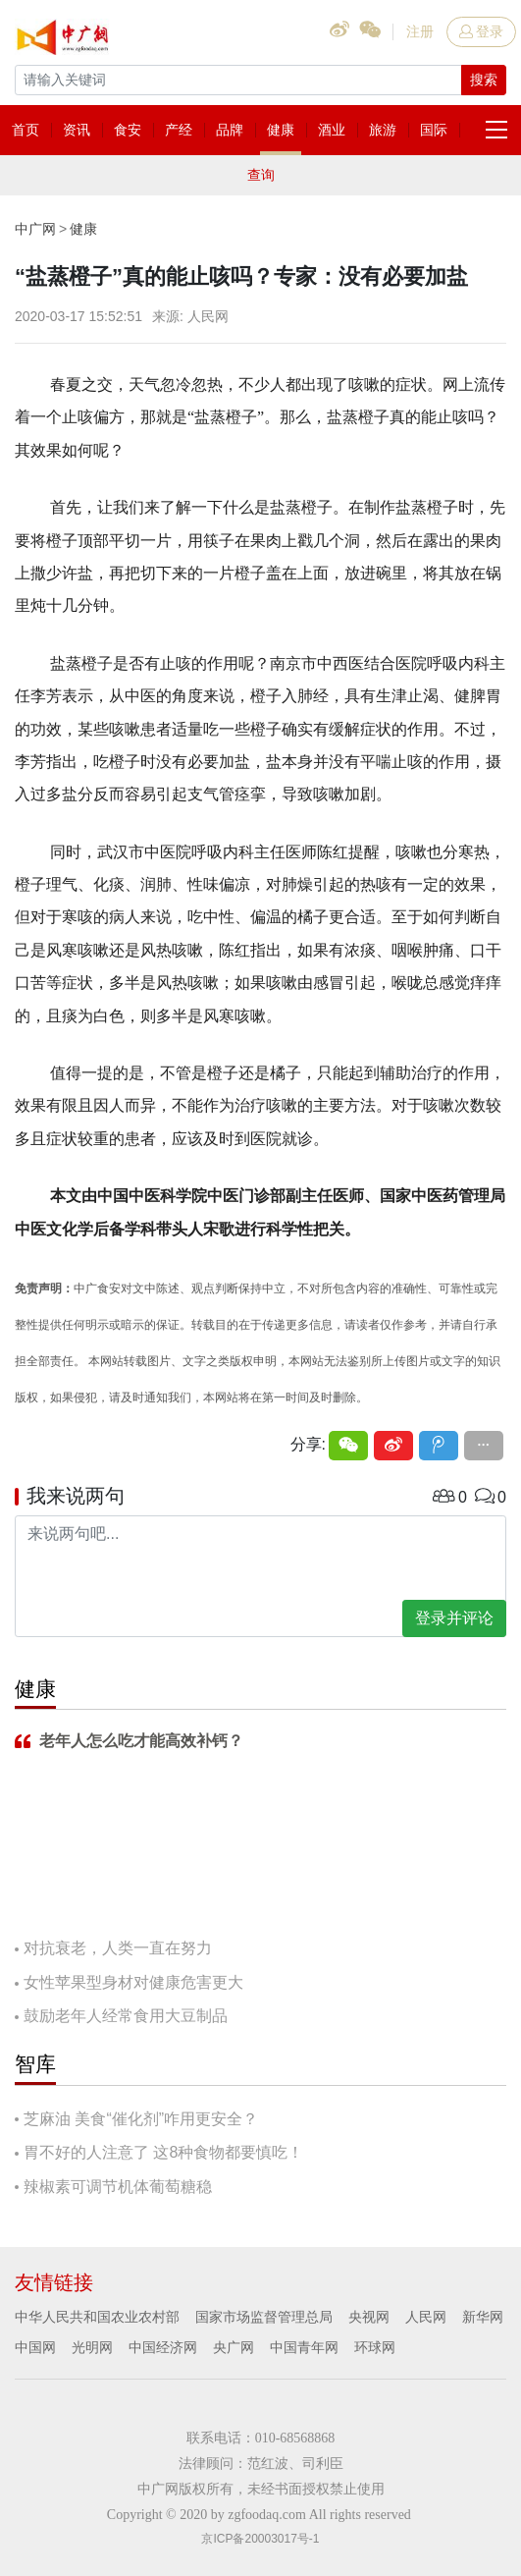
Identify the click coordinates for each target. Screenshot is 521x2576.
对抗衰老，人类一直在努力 (118, 1948)
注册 (420, 31)
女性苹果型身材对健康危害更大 (133, 1982)
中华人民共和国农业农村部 (97, 2317)
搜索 (483, 79)
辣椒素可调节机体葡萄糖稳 (118, 2186)
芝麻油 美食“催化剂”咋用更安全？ (141, 2118)
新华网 (482, 2317)
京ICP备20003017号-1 (260, 2539)
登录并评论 (454, 1618)
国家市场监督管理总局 (264, 2317)
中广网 (35, 229)
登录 (481, 31)
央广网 (233, 2347)
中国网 (35, 2347)
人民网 (425, 2317)
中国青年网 (304, 2347)
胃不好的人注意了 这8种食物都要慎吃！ (163, 2152)
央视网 (369, 2317)
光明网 (92, 2347)
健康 (83, 229)
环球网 (374, 2347)
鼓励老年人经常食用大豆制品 (126, 2015)
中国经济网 (163, 2347)
